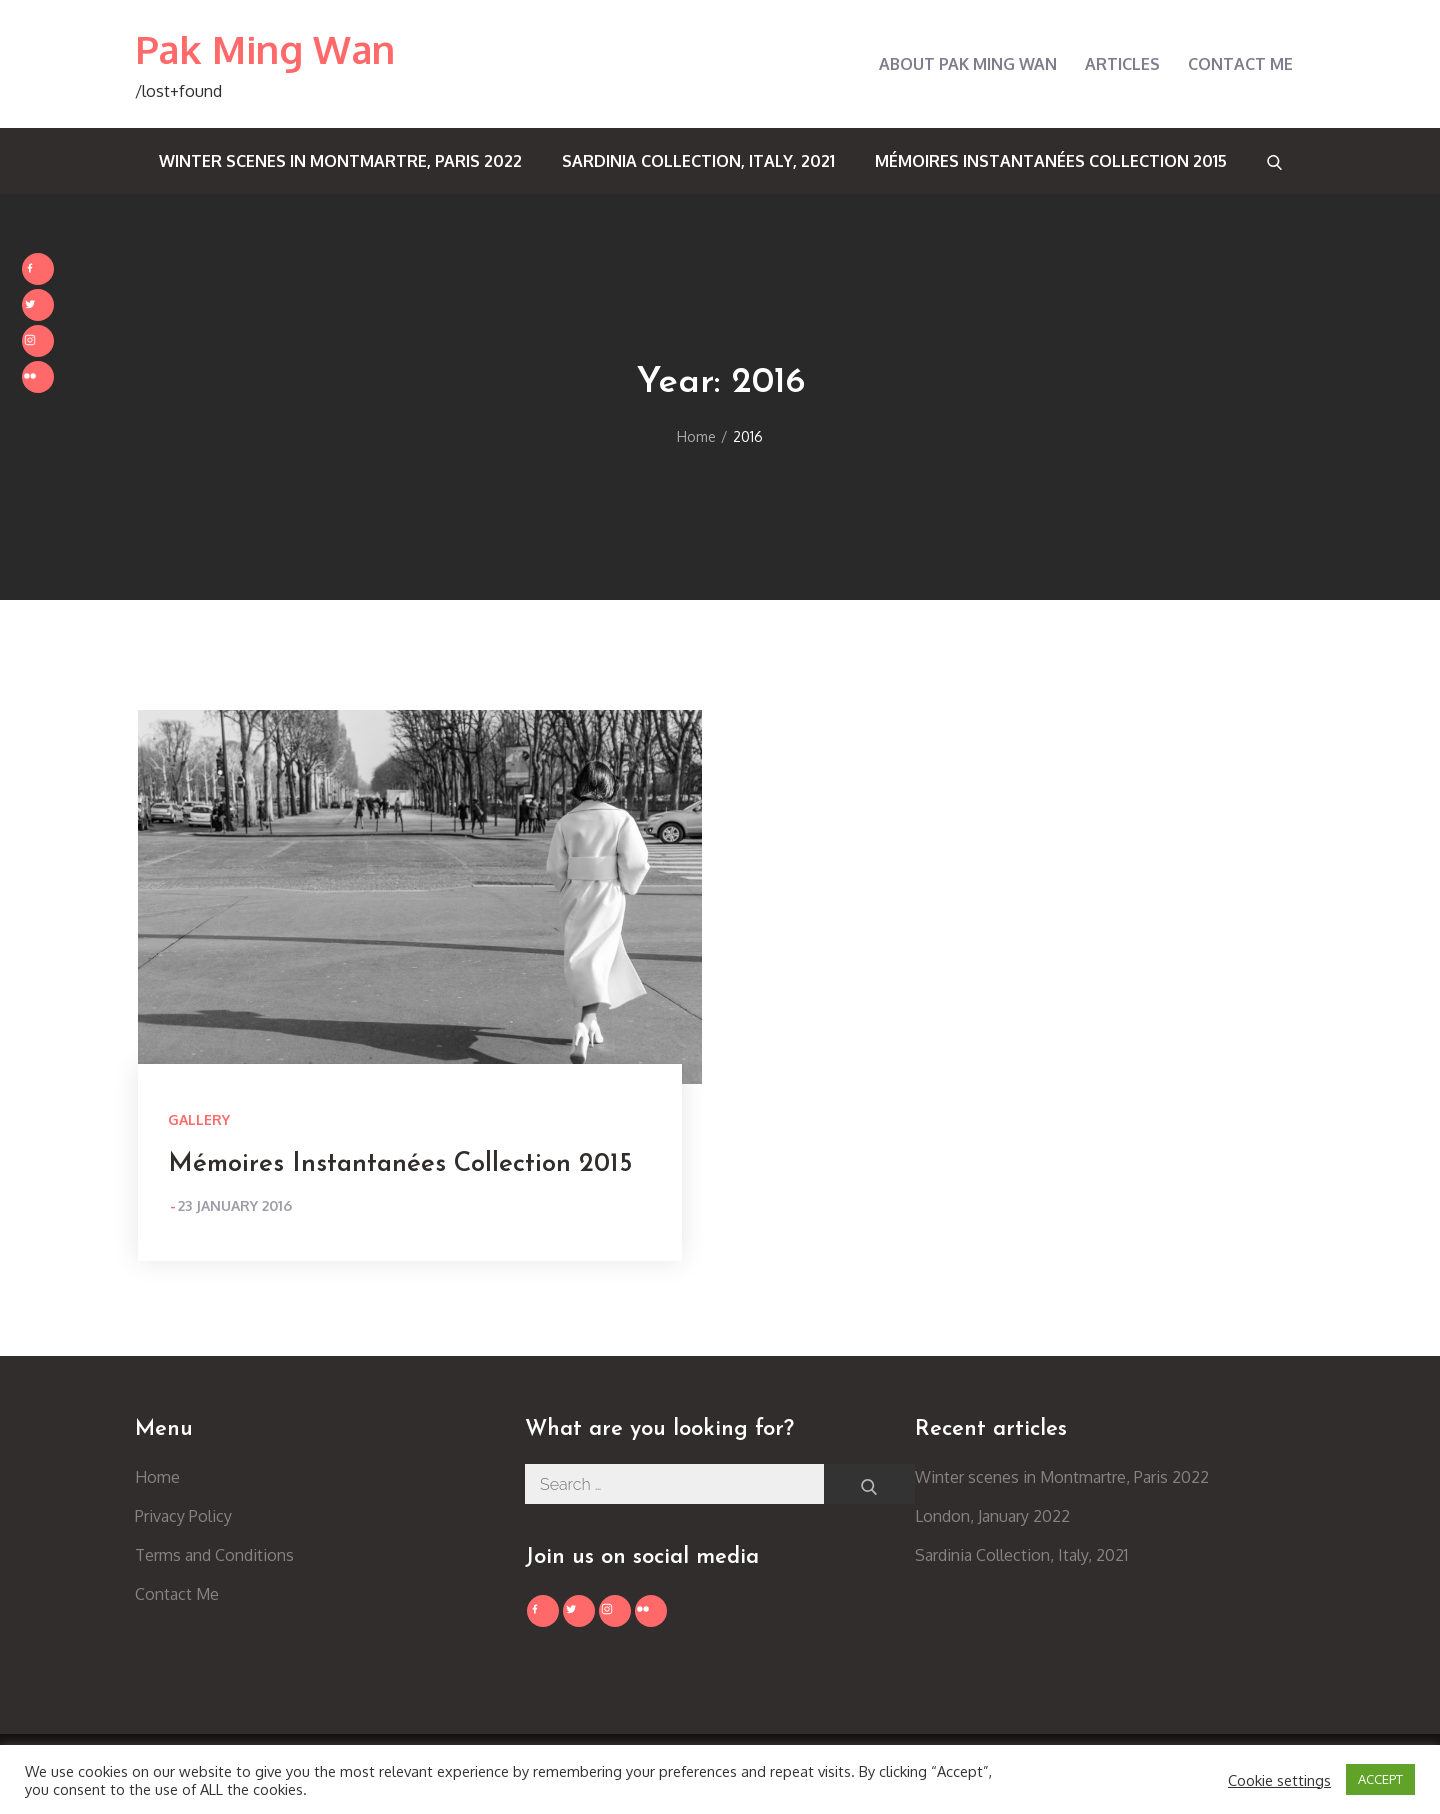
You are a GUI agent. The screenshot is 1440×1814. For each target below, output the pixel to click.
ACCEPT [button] (1380, 1779)
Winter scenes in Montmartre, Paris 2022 (340, 161)
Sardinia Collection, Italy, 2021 (698, 161)
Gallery (199, 1119)
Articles (1122, 64)
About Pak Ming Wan (968, 64)
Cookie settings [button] (1279, 1780)
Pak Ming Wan (265, 49)
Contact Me (1240, 64)
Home (157, 1477)
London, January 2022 (992, 1516)
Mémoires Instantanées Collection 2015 (1051, 161)
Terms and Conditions (214, 1555)
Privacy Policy (183, 1516)
